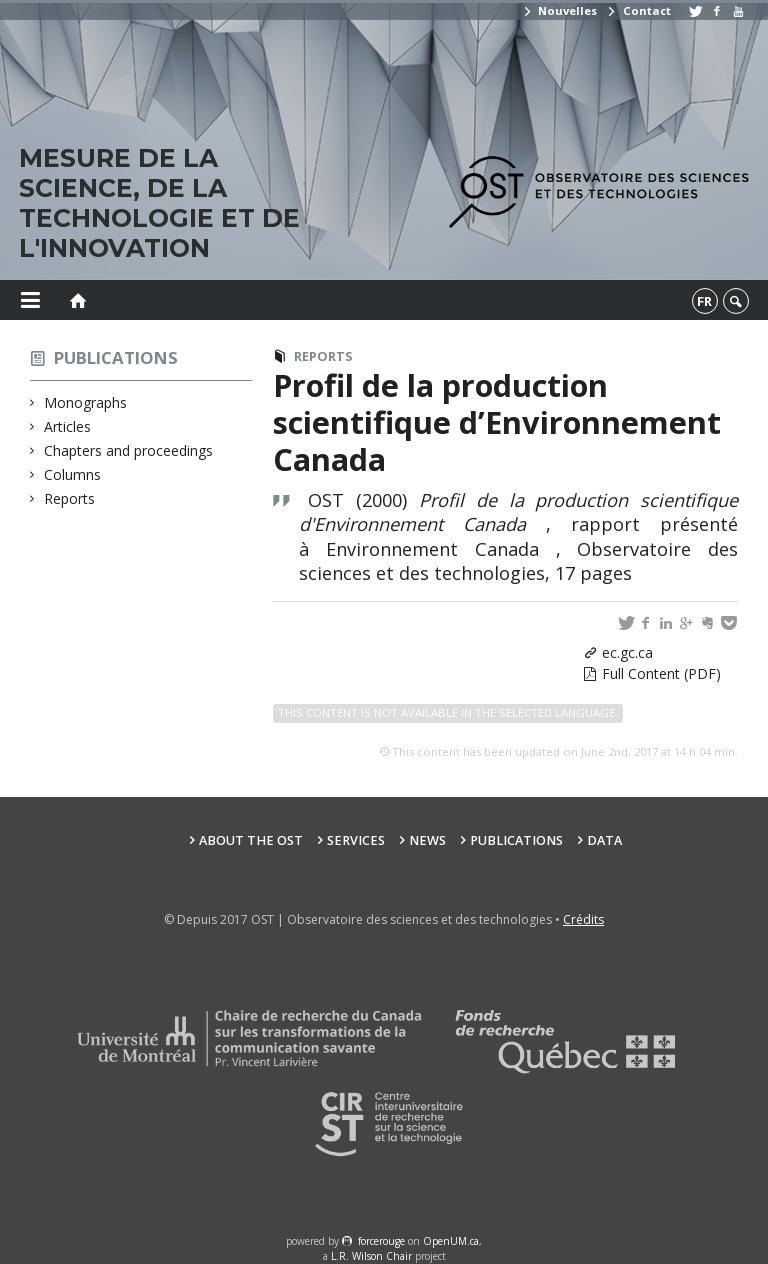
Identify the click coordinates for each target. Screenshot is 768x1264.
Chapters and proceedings (129, 450)
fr (704, 301)
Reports (70, 498)
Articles (68, 426)
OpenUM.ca (451, 1241)
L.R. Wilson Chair (371, 1256)
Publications (116, 357)
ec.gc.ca (627, 652)
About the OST (251, 840)
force (381, 1241)
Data (604, 840)
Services (356, 840)
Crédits (583, 919)
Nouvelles (559, 10)
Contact (638, 10)
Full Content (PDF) (661, 673)
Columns (73, 474)
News (427, 840)
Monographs (86, 402)
